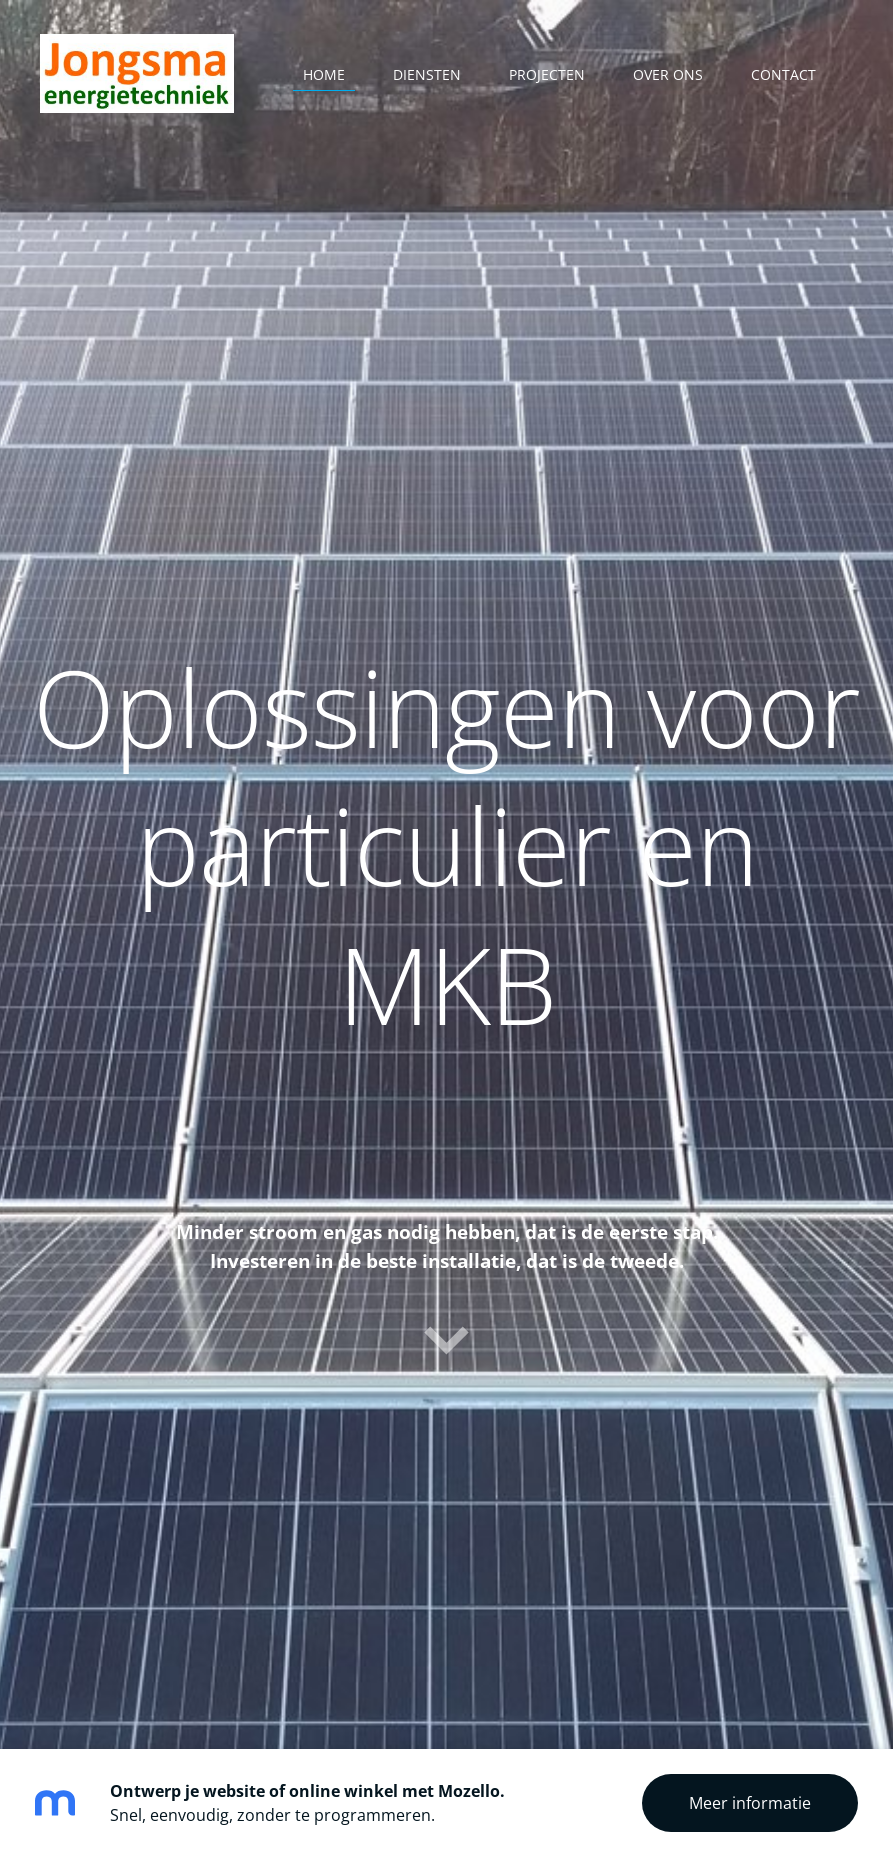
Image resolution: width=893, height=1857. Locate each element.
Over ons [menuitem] (668, 74)
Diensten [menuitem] (427, 74)
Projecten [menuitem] (547, 74)
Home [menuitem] (324, 74)
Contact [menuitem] (783, 74)
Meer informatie (750, 1803)
